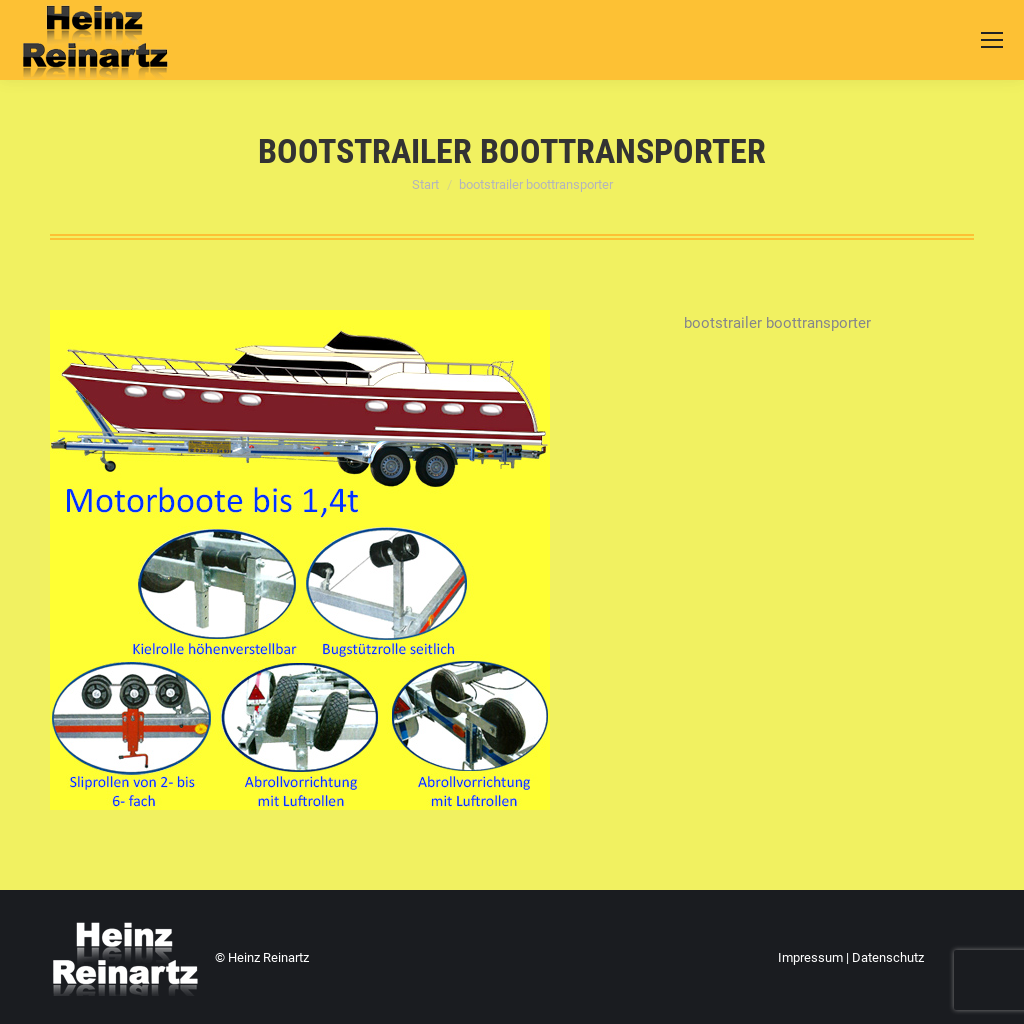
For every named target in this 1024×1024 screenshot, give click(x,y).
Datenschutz (888, 957)
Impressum (810, 957)
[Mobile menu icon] (992, 40)
